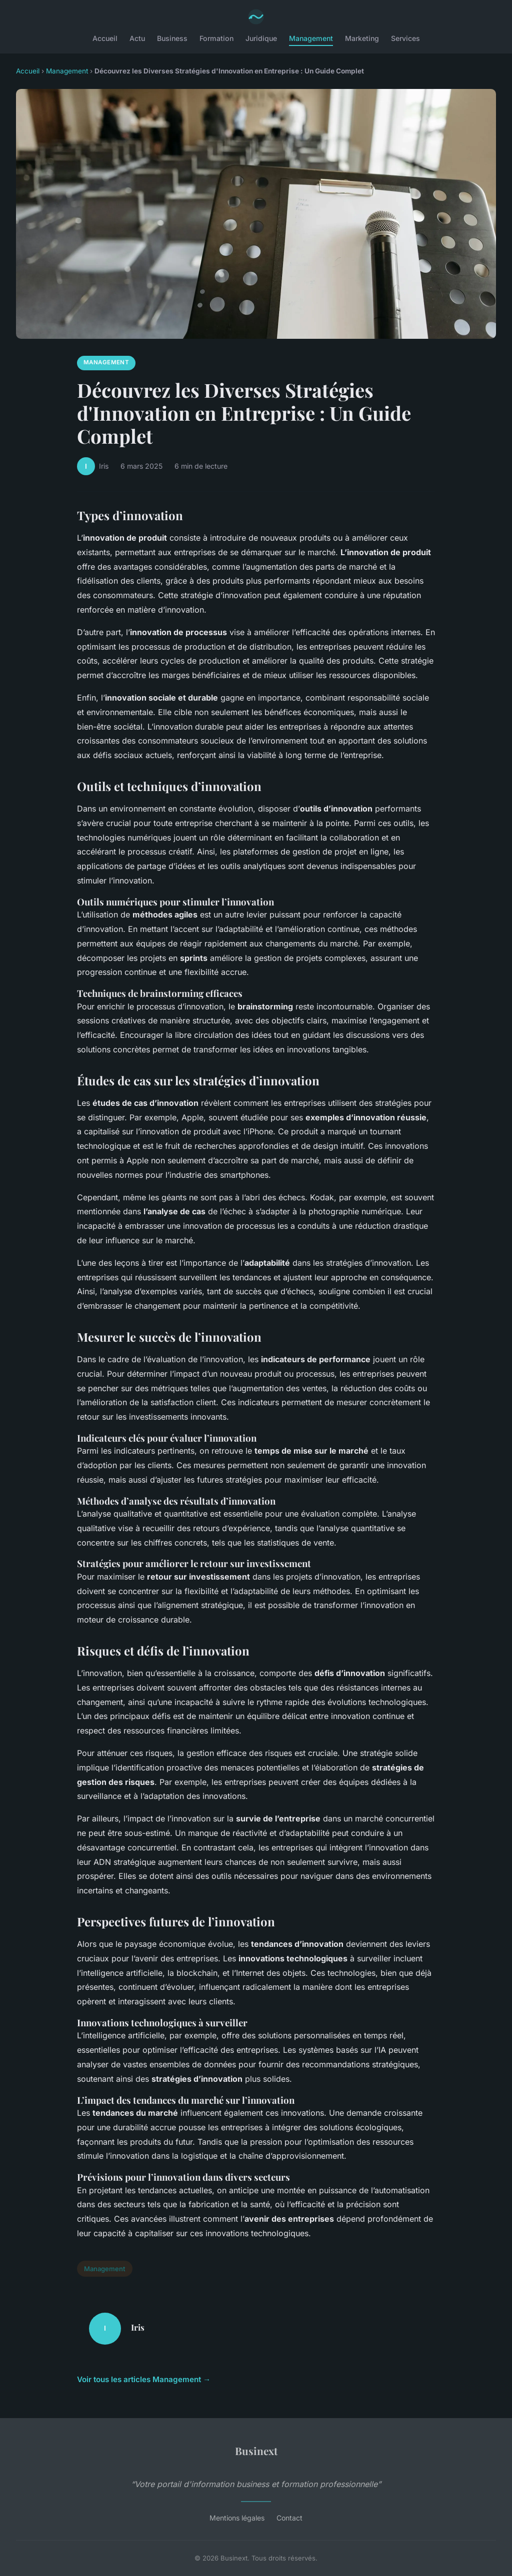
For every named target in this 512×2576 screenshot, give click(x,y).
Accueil (105, 38)
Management (311, 38)
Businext (256, 2451)
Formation (217, 38)
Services (405, 38)
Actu (137, 38)
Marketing (362, 38)
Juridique (261, 38)
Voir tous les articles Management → (143, 2379)
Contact (289, 2518)
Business (172, 38)
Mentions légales (237, 2518)
